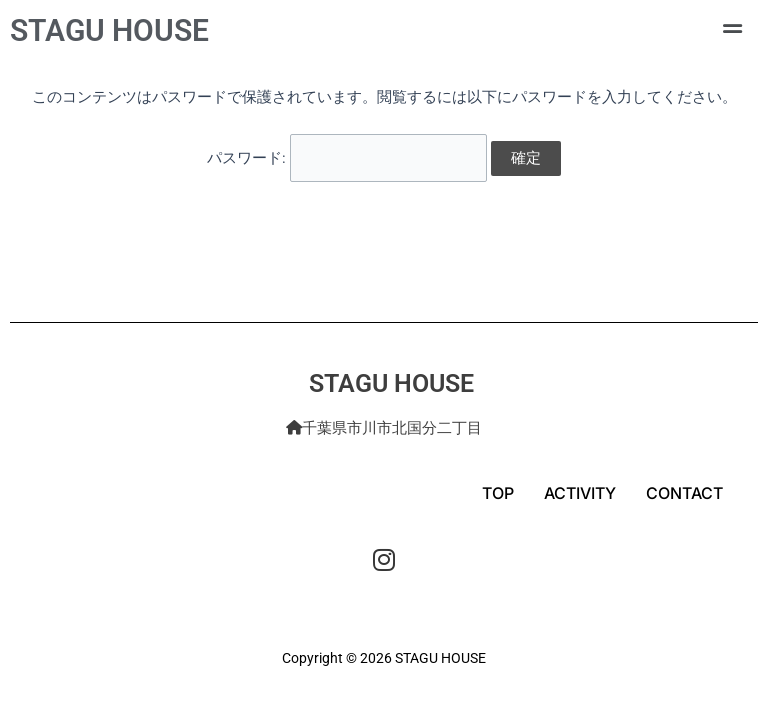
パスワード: (347, 157)
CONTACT (684, 493)
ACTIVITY (580, 493)
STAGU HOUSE (109, 30)
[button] (732, 29)
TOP (498, 493)
